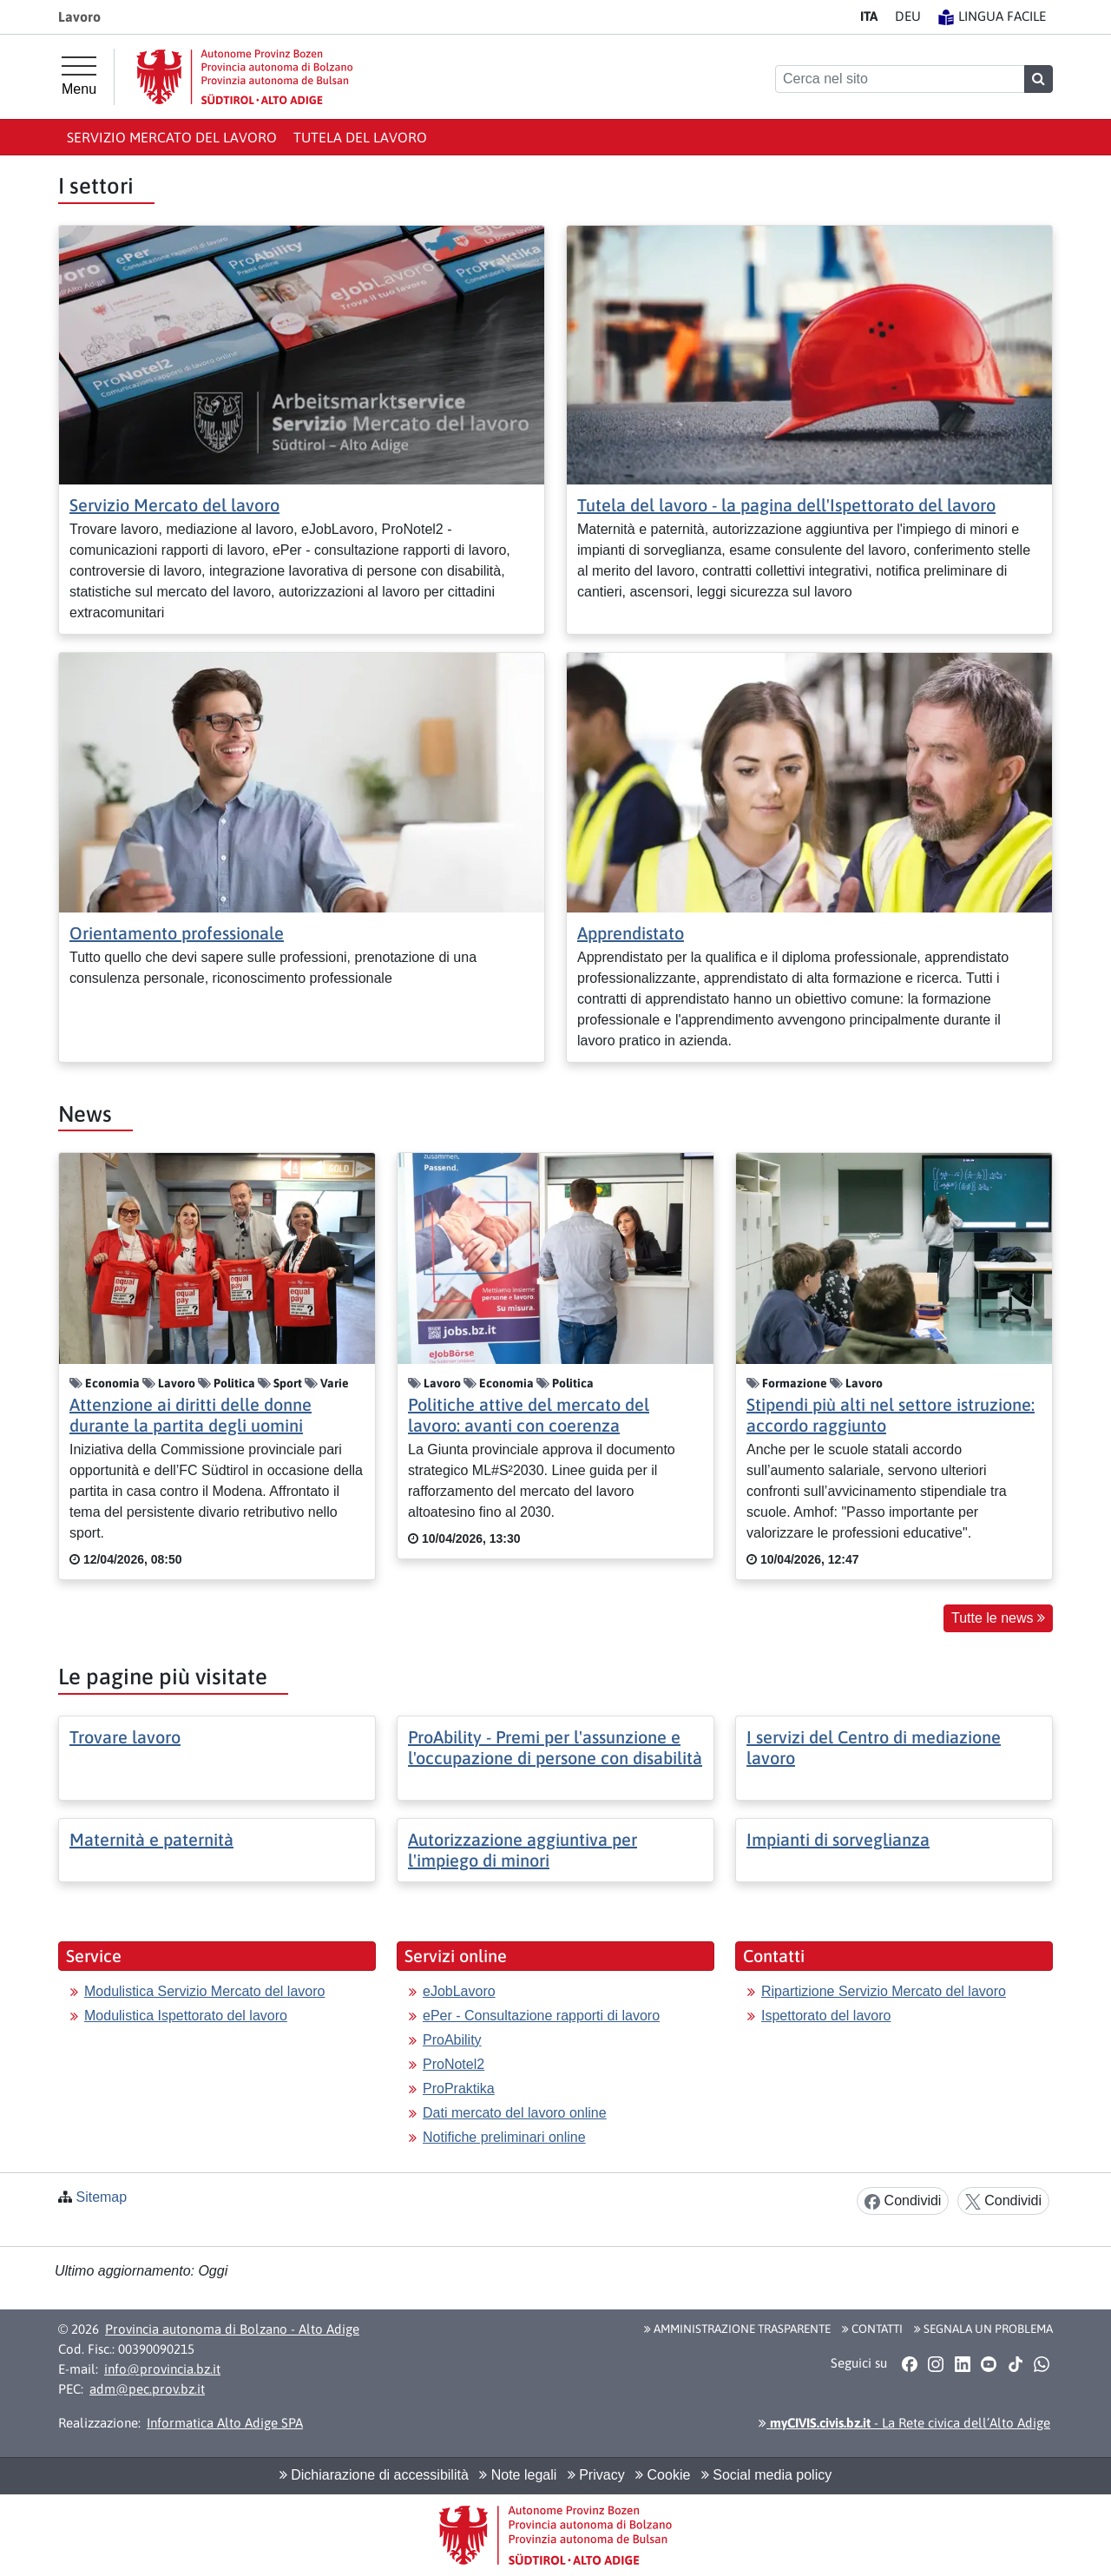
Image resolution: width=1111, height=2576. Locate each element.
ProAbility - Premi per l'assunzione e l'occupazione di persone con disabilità (555, 1747)
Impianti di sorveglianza (838, 1839)
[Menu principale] (79, 76)
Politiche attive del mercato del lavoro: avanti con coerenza (528, 1414)
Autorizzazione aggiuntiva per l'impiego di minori (522, 1849)
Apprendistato (630, 933)
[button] (909, 2364)
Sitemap (101, 2197)
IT (869, 16)
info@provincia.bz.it (162, 2369)
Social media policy (766, 2474)
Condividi (902, 2201)
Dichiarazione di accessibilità (374, 2474)
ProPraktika (459, 2088)
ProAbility (452, 2039)
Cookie (662, 2474)
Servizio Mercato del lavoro (172, 137)
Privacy (596, 2474)
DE (908, 16)
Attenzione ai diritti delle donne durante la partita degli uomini (190, 1414)
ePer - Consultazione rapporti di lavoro (541, 2015)
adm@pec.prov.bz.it (147, 2389)
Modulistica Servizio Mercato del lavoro (204, 1991)
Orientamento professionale (176, 933)
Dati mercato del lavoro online (515, 2112)
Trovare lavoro (125, 1737)
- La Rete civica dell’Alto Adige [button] (904, 2422)
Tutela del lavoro (360, 137)
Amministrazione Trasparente (737, 2329)
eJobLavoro (459, 1991)
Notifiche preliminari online (504, 2137)
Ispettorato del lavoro (826, 2015)
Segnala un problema (983, 2329)
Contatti (872, 2329)
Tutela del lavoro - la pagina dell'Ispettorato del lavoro (786, 505)
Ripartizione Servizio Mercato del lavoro (883, 1991)
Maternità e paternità (151, 1839)
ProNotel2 (453, 2064)
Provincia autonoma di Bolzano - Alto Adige (232, 2329)
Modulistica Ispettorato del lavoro (185, 2015)
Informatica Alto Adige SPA (225, 2422)
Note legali (517, 2474)
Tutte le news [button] (998, 1618)
